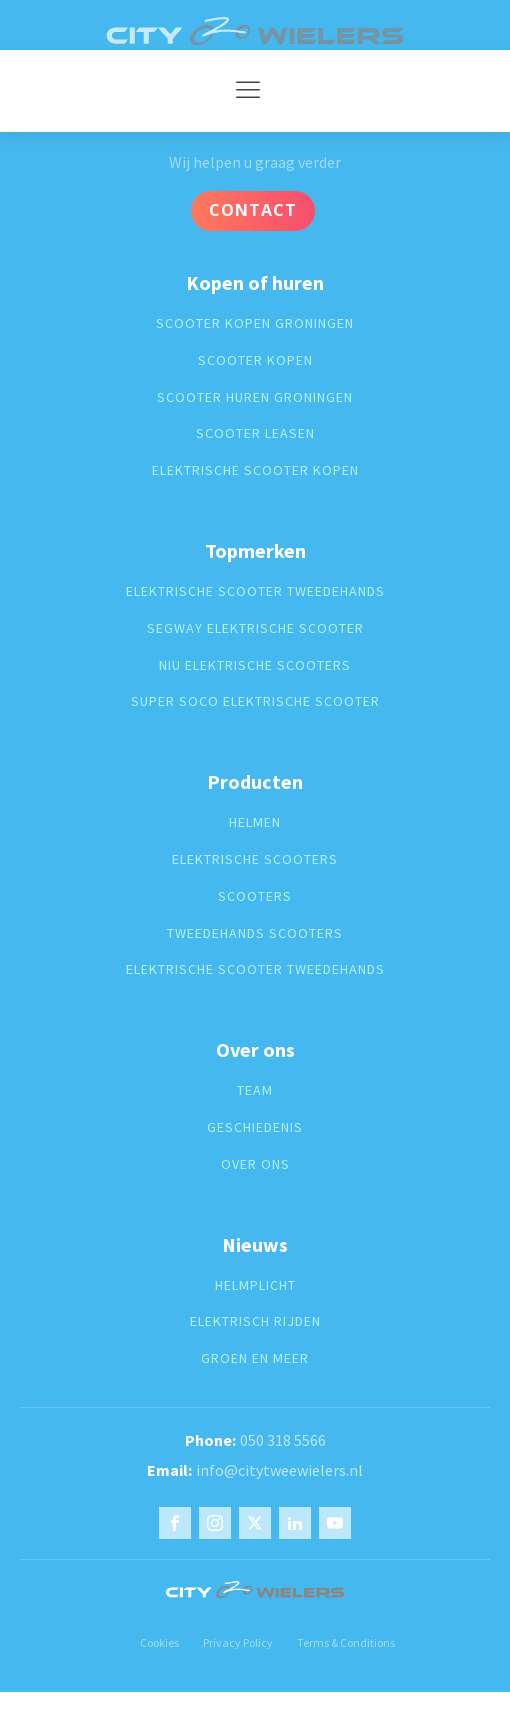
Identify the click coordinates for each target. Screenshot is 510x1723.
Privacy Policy (238, 1642)
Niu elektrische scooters (255, 665)
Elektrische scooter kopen (255, 470)
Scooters (255, 896)
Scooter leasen (255, 433)
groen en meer (255, 1358)
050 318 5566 (283, 1440)
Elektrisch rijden (255, 1321)
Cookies (159, 1642)
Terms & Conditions (346, 1642)
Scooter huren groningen (255, 397)
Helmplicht (255, 1285)
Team (255, 1090)
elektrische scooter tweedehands (255, 591)
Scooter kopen (255, 360)
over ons (255, 1164)
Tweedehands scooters (255, 933)
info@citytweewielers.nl (279, 1470)
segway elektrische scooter (255, 628)
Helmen (255, 822)
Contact (253, 210)
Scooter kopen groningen (255, 323)
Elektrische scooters (255, 859)
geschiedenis (255, 1127)
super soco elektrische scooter (255, 701)
